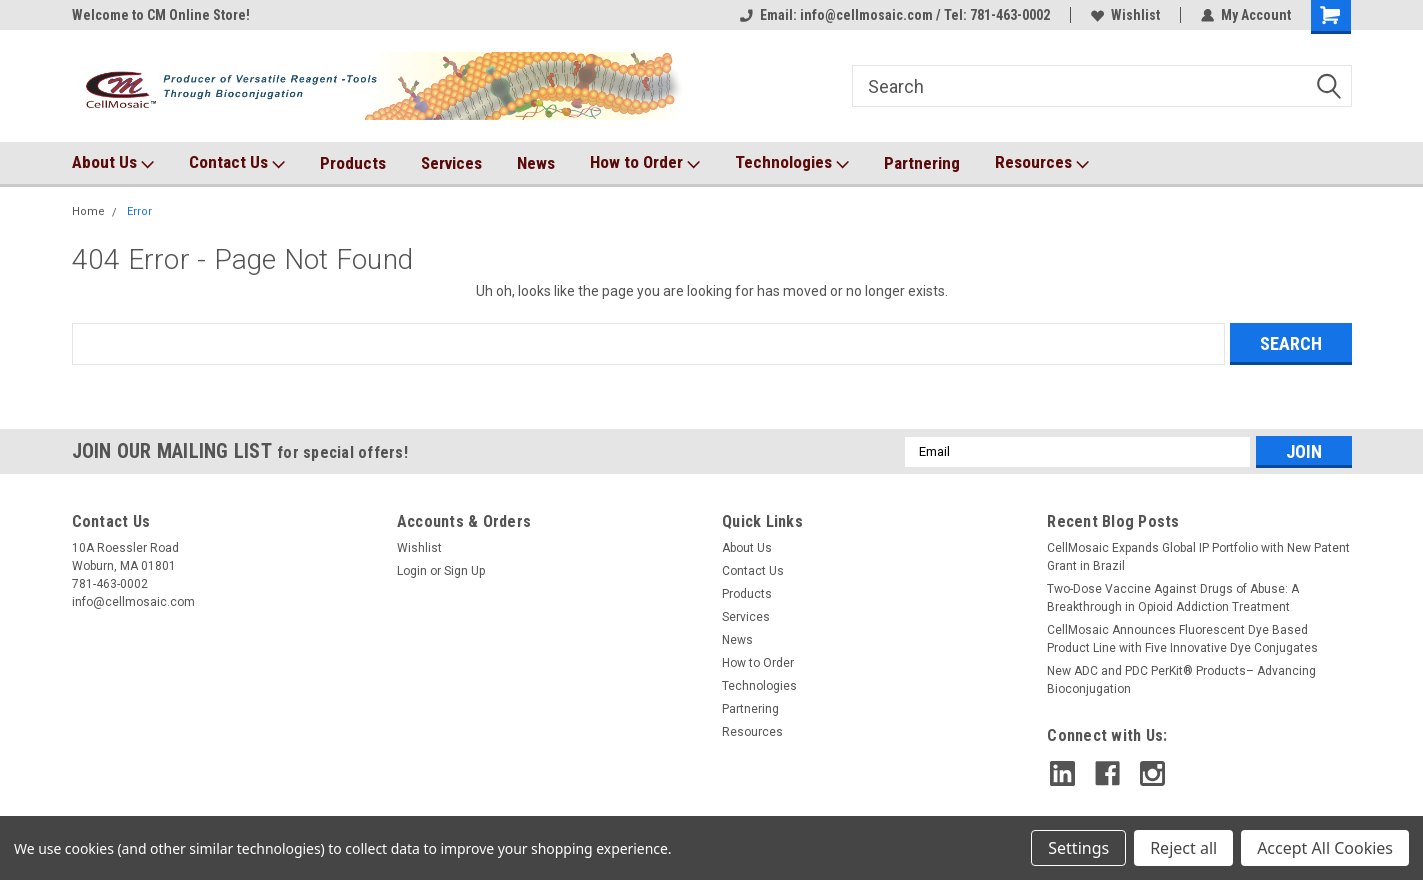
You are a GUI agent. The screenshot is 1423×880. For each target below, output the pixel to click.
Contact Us (237, 163)
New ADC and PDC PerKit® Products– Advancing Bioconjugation (1181, 680)
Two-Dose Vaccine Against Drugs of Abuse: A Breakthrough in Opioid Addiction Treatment (1173, 598)
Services (451, 163)
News (536, 163)
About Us (113, 163)
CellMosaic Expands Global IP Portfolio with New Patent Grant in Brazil (1198, 557)
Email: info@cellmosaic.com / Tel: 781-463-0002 (895, 15)
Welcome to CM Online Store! (161, 15)
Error (139, 211)
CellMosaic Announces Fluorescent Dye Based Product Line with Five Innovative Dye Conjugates (1182, 639)
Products (353, 163)
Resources (1042, 163)
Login (412, 571)
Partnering (922, 163)
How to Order (645, 163)
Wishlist (1125, 15)
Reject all (1183, 848)
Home (88, 211)
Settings (1078, 848)
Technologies (792, 163)
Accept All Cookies (1325, 848)
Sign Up (464, 571)
